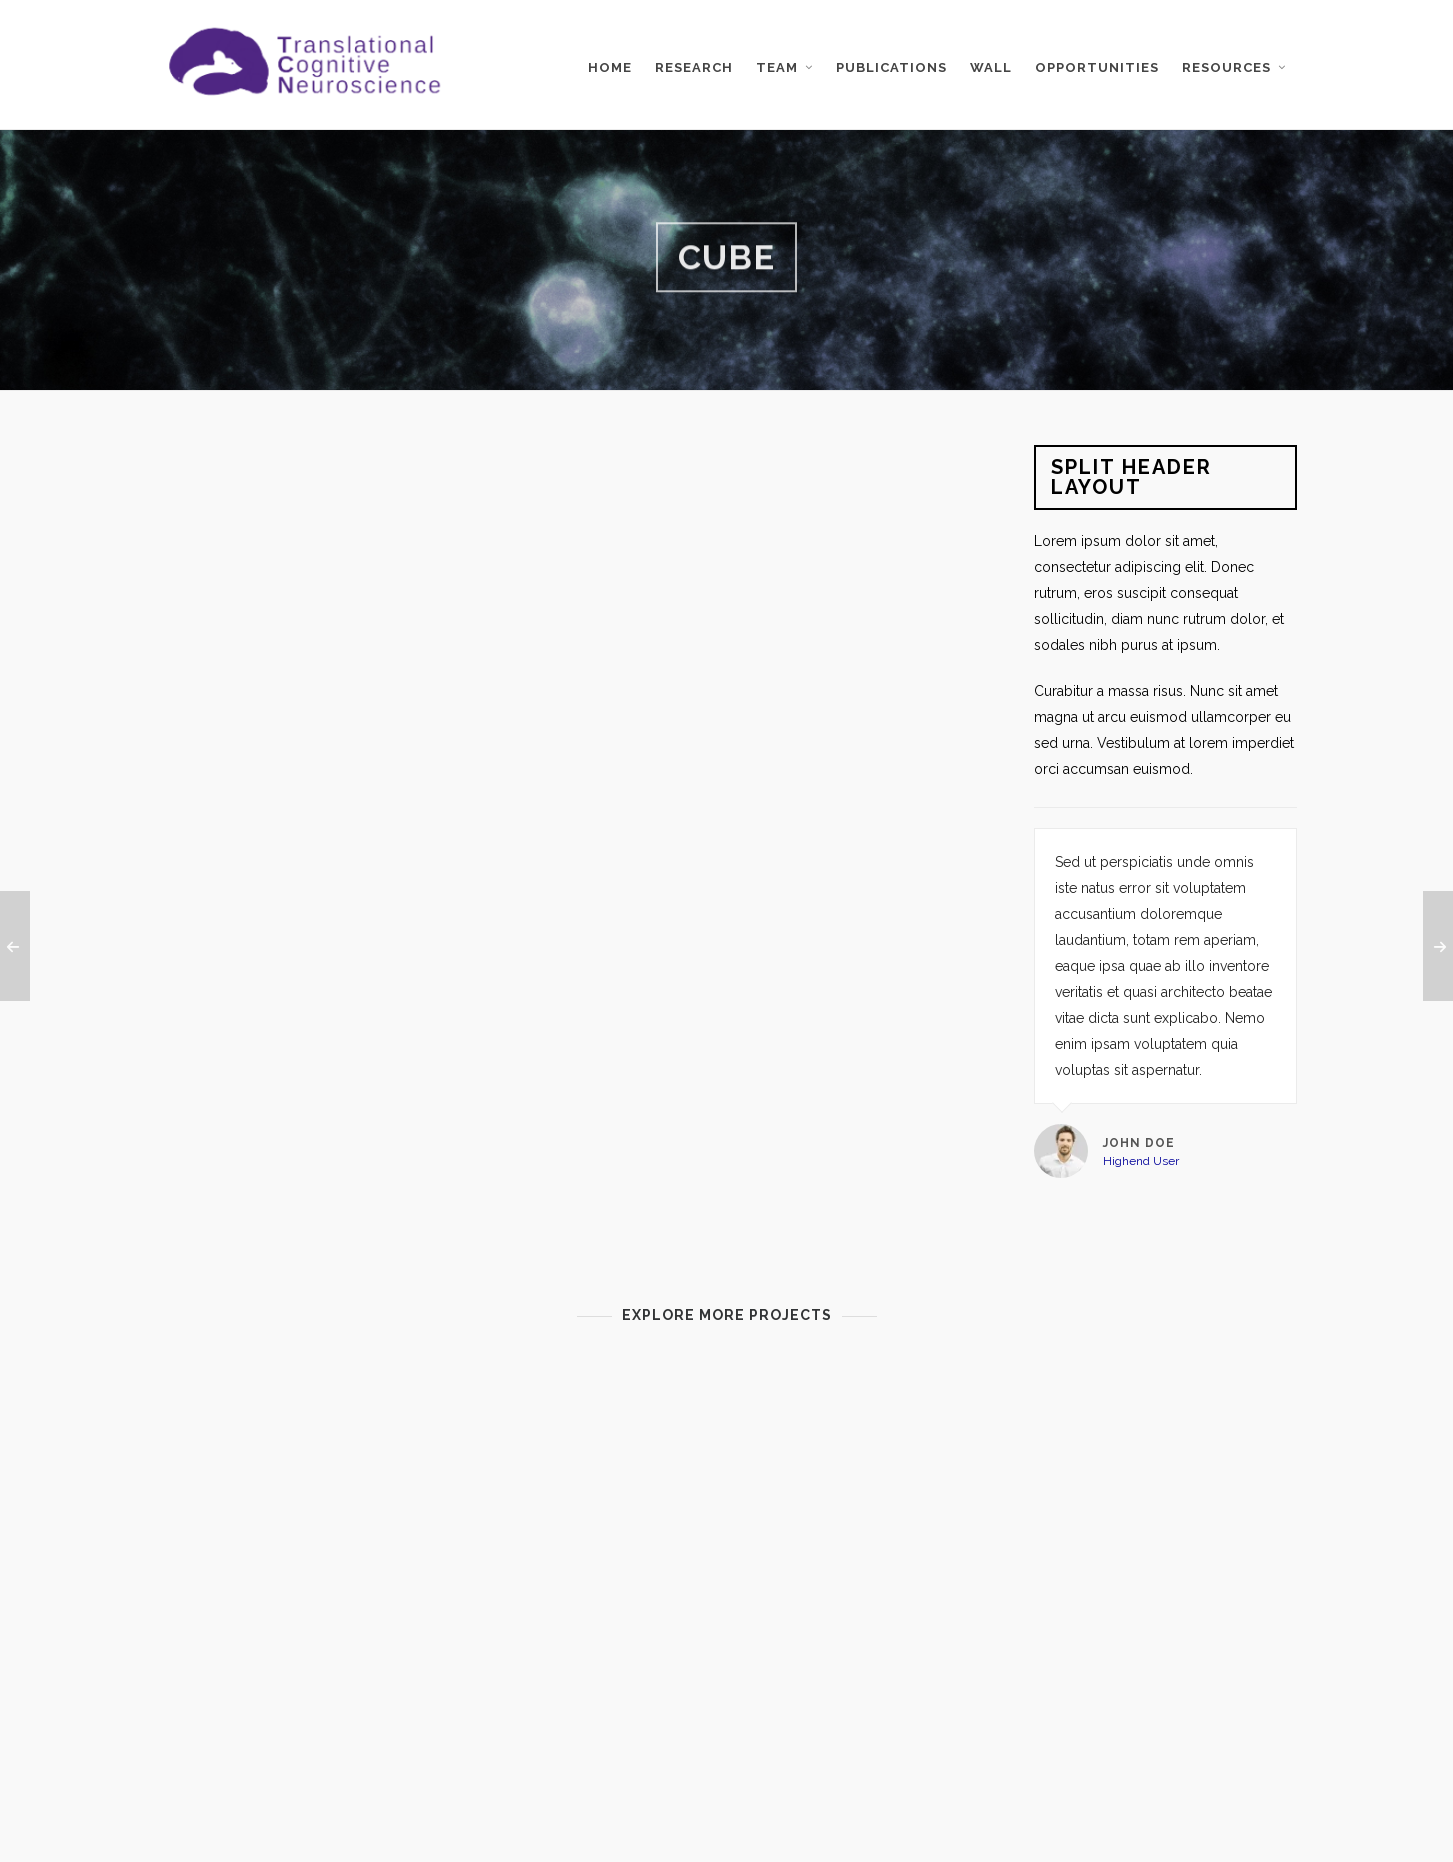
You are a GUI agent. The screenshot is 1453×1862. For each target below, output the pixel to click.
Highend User (1141, 1161)
